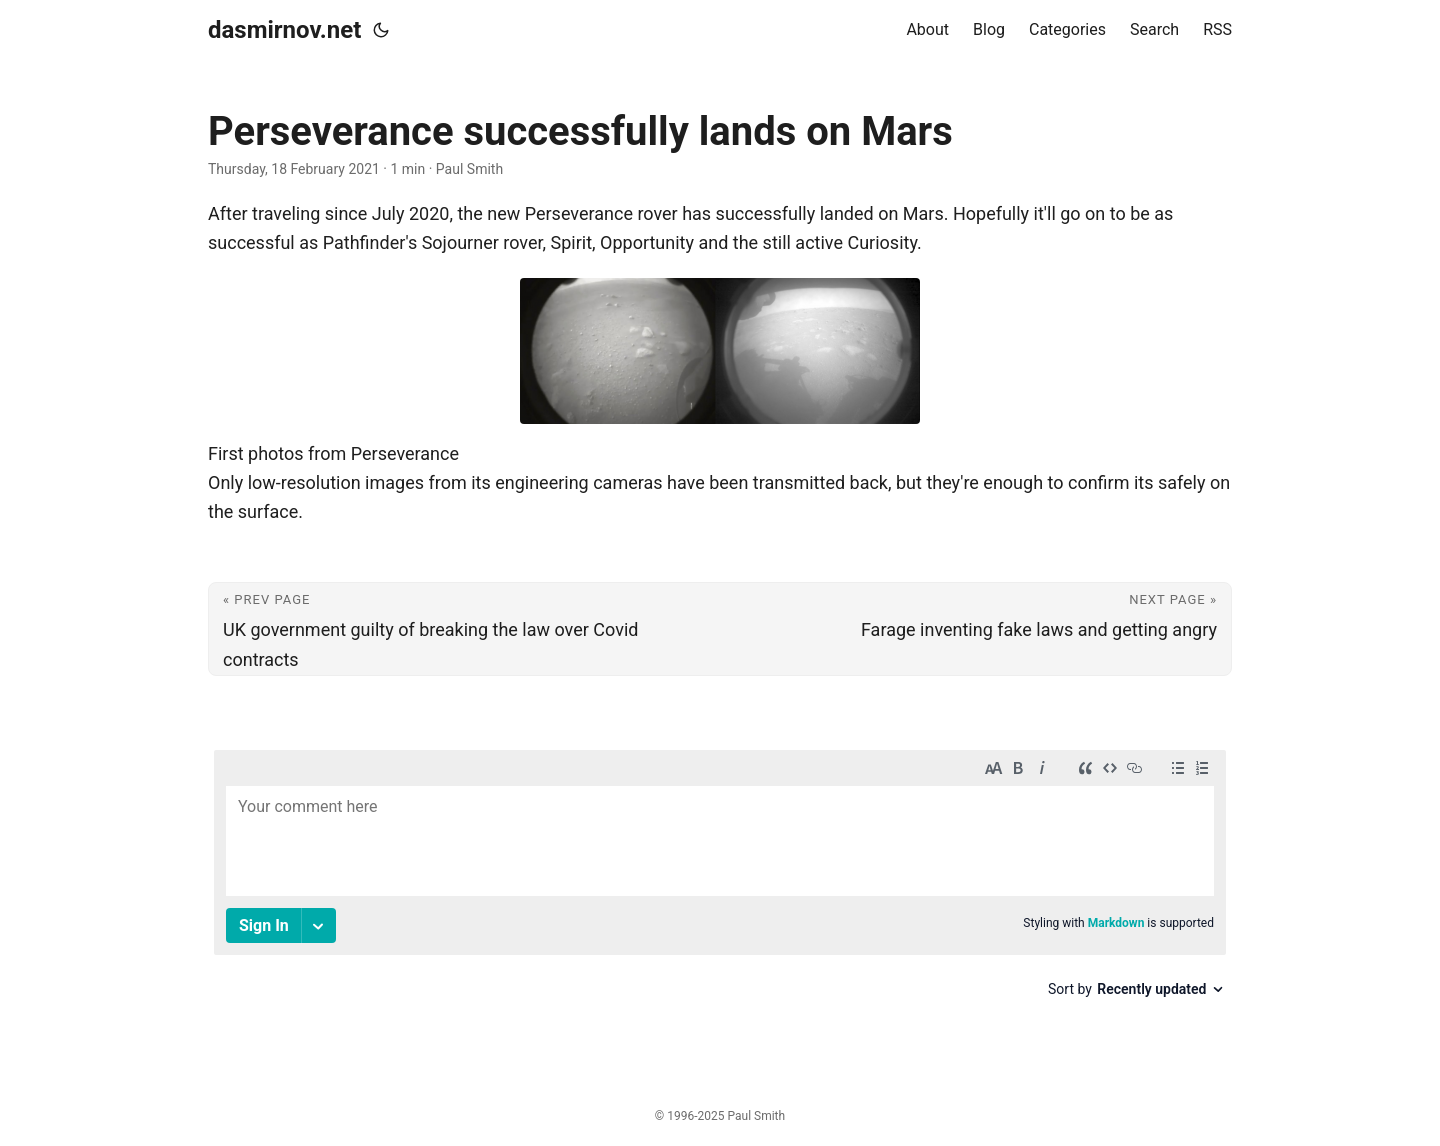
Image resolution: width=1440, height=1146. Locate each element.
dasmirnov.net (284, 30)
